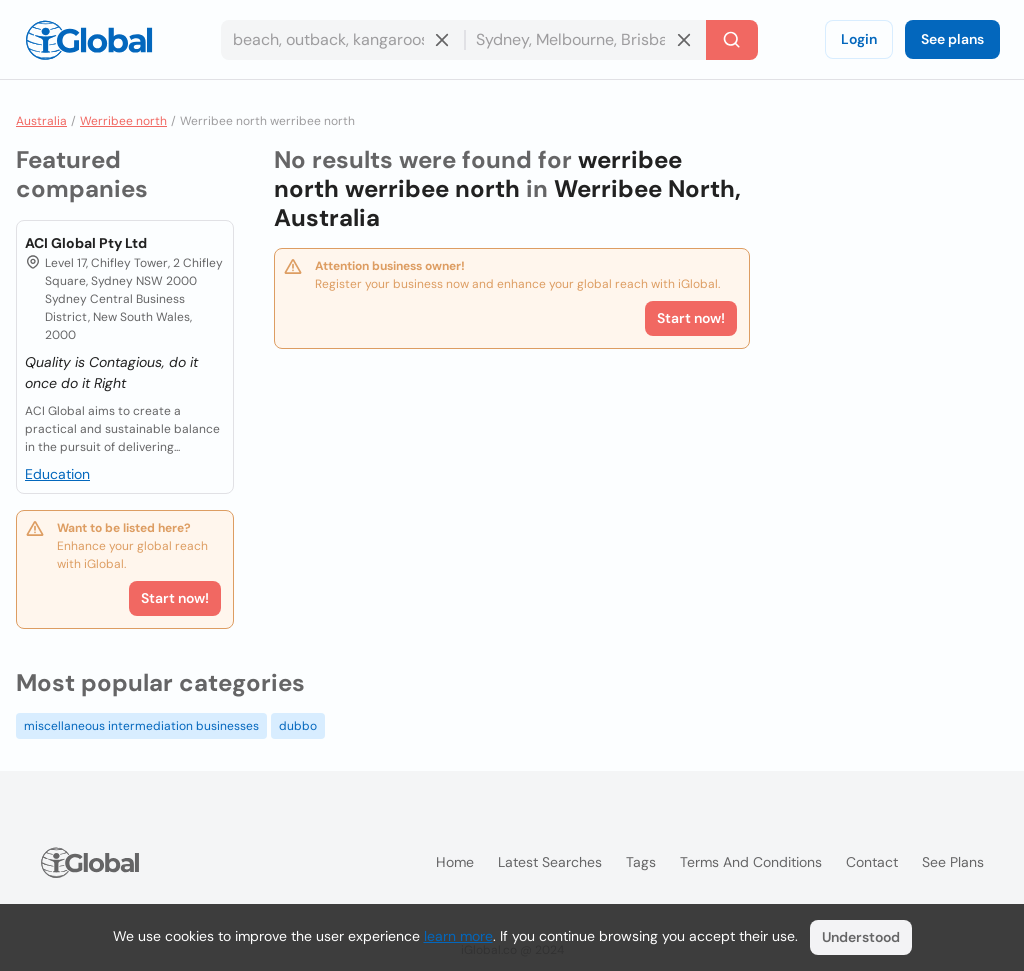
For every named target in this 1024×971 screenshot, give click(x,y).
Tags (641, 862)
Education (57, 474)
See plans (952, 39)
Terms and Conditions (751, 862)
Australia (41, 121)
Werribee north (123, 121)
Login (859, 39)
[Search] (732, 40)
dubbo (298, 726)
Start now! (175, 598)
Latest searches (550, 862)
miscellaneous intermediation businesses (141, 726)
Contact (872, 862)
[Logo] (89, 40)
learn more (458, 936)
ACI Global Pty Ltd (86, 243)
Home (455, 862)
